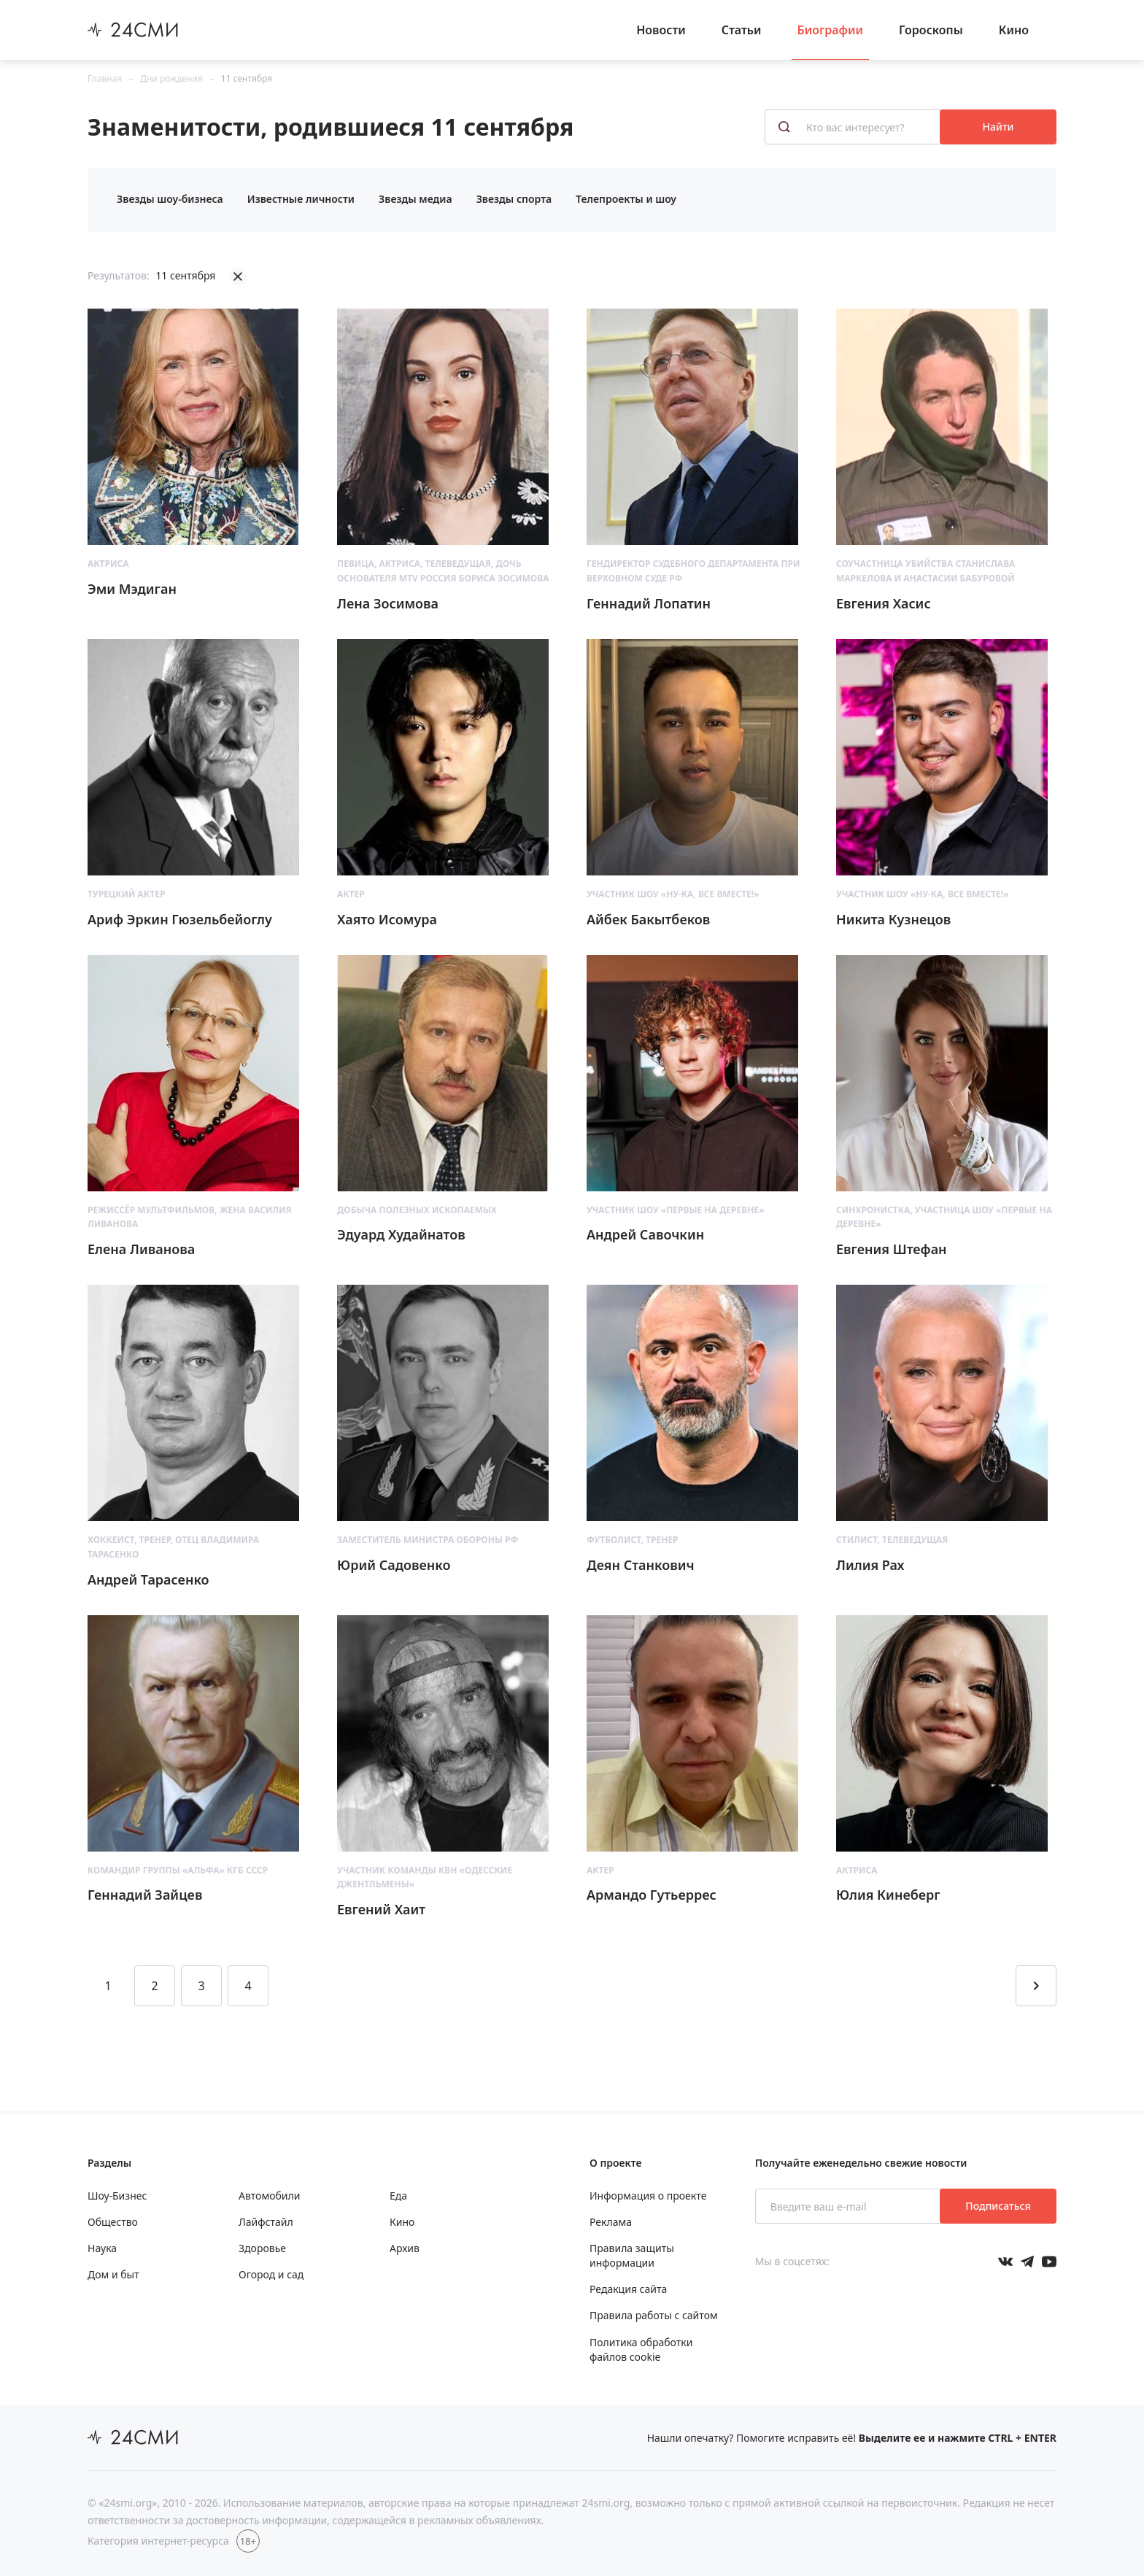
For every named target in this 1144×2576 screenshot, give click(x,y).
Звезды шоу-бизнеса (170, 199)
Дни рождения (171, 78)
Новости (661, 30)
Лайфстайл (266, 2222)
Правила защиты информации (632, 2255)
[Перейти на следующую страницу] (1036, 1985)
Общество (113, 2222)
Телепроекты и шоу (626, 199)
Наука (102, 2248)
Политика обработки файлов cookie (641, 2349)
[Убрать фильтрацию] (238, 276)
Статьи (742, 30)
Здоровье (262, 2248)
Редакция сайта (628, 2289)
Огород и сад (271, 2274)
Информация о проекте (648, 2195)
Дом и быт (113, 2274)
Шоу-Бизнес (117, 2195)
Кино (1014, 30)
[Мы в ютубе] (1049, 2261)
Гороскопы (931, 30)
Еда (398, 2195)
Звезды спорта (514, 199)
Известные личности (301, 199)
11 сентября (246, 78)
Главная (105, 78)
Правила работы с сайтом (654, 2315)
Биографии (830, 30)
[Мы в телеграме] (1027, 2261)
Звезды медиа (415, 199)
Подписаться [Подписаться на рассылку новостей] (997, 2206)
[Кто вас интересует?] (854, 126)
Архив (405, 2248)
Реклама (611, 2222)
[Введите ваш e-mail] (849, 2206)
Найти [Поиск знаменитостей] (998, 127)
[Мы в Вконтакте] (1005, 2261)
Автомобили (269, 2195)
